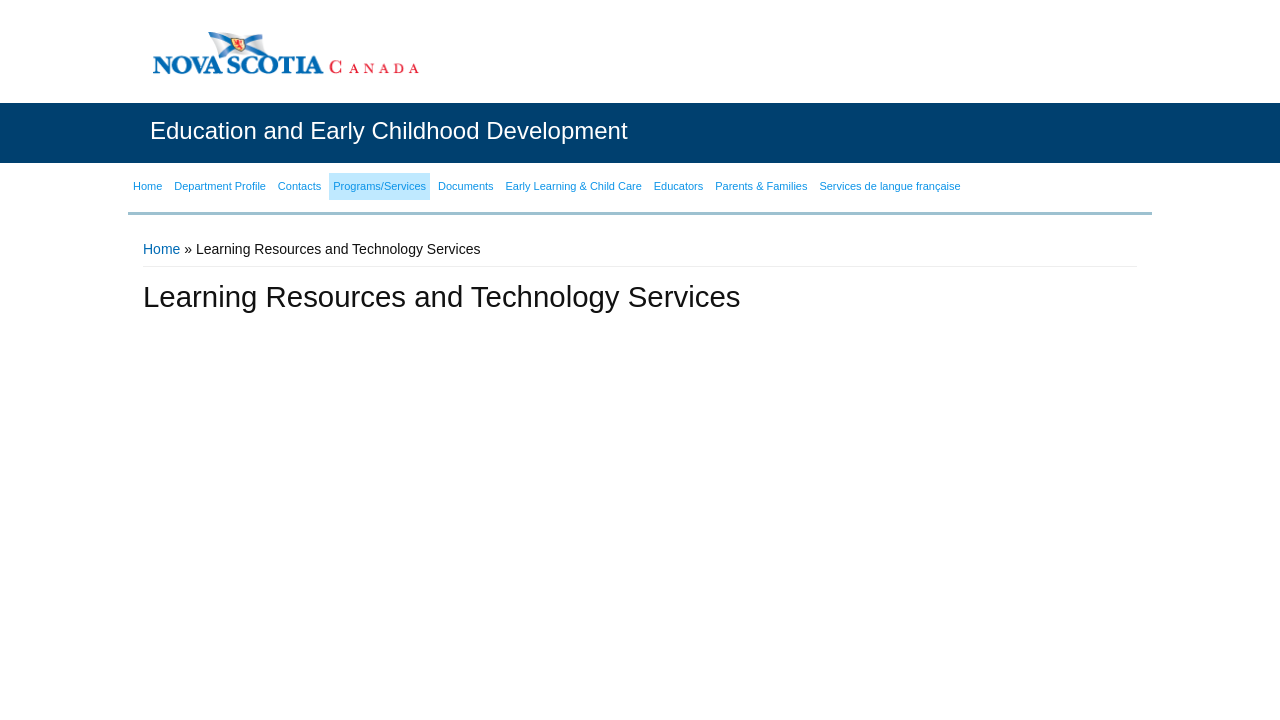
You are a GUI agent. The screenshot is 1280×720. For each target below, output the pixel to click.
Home (161, 249)
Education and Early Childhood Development (389, 130)
